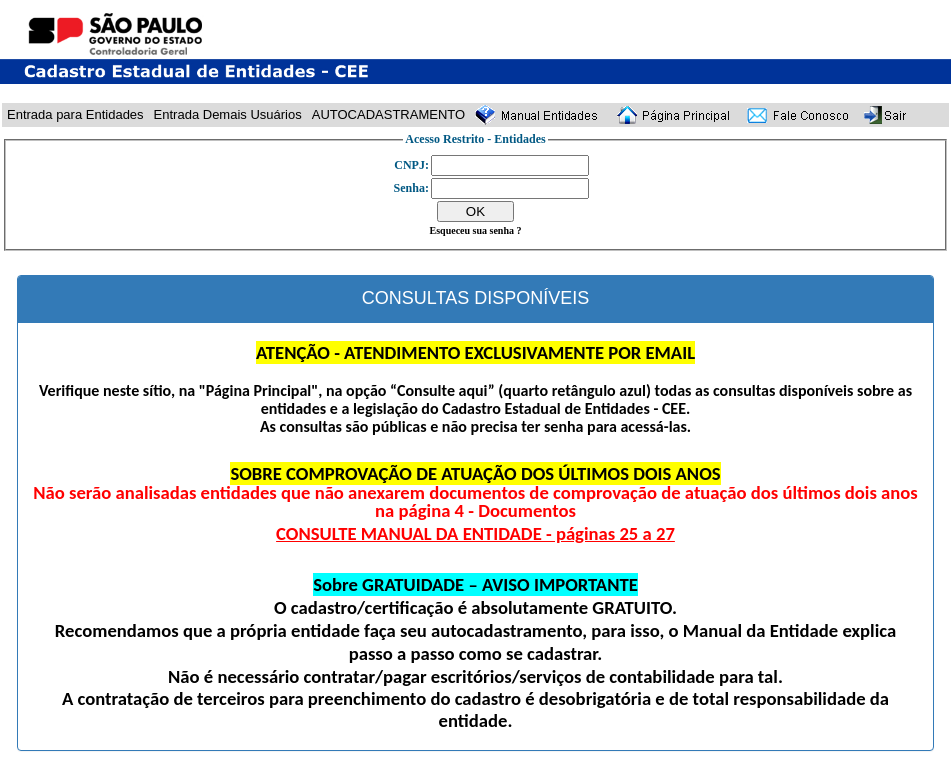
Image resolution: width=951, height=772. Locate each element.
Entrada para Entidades (75, 114)
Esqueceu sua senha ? (476, 230)
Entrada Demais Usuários (228, 114)
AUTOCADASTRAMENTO (388, 114)
